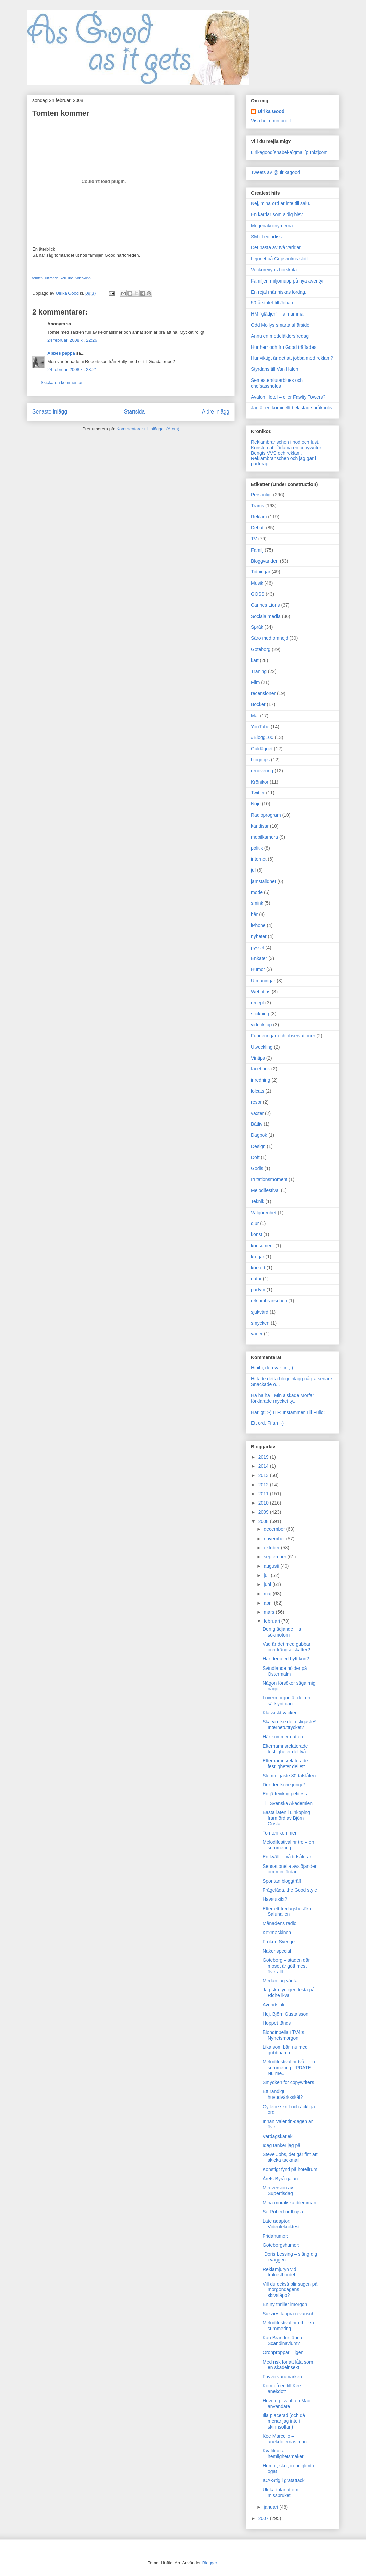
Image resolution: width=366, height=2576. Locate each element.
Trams (257, 505)
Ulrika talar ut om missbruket (280, 2492)
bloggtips (260, 759)
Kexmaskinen (277, 1932)
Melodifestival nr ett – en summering (288, 2325)
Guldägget (262, 748)
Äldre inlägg (215, 412)
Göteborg (260, 649)
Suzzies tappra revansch (288, 2313)
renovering (262, 770)
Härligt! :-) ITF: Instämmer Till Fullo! (288, 1412)
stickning (260, 1013)
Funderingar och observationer (283, 1035)
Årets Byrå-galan (280, 2178)
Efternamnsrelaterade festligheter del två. (285, 1748)
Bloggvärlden (265, 561)
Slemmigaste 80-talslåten (289, 1775)
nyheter (259, 936)
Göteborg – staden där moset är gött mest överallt (286, 1965)
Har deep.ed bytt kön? (286, 1658)
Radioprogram (266, 815)
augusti (272, 1566)
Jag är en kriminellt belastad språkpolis (291, 407)
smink (257, 903)
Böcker (258, 704)
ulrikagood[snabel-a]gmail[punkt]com (289, 152)
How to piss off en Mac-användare (287, 2403)
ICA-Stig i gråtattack (284, 2480)
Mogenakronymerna (272, 225)
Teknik (257, 1201)
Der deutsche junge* (284, 1784)
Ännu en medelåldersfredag (280, 336)
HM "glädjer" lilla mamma (277, 314)
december (275, 1529)
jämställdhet (263, 881)
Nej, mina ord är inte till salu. (280, 203)
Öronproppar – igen (283, 2352)
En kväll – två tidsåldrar (287, 1856)
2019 (264, 1457)
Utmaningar (263, 980)
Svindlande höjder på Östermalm (285, 1671)
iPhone (258, 925)
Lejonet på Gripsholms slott (279, 258)
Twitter (258, 792)
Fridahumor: (275, 2236)
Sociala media (266, 616)
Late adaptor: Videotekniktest (281, 2224)
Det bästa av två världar (276, 247)
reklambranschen (269, 1300)
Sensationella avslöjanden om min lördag (290, 1869)
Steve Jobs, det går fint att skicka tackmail (290, 2157)
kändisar (260, 826)
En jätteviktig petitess (285, 1793)
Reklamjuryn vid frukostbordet (279, 2272)
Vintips (258, 1058)
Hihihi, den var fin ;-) (272, 1367)
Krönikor (259, 782)
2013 (264, 1475)
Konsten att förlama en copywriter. (286, 447)
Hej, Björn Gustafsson (285, 2014)
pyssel (257, 947)
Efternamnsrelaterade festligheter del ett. (285, 1763)
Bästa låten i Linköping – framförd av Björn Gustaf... (288, 1818)
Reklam (259, 516)
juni (268, 1584)
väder (257, 1333)
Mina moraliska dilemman (289, 2202)
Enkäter (259, 958)
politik (257, 848)
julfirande (52, 278)
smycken (260, 1323)
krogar (257, 1256)
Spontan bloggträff (282, 1881)
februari (272, 1621)
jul (253, 870)
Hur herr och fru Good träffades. (284, 347)
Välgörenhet (264, 1212)
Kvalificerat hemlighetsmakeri (284, 2453)
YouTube (67, 278)
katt (255, 660)
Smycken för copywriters (288, 2082)
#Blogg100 (262, 737)
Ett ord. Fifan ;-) (267, 1423)
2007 (264, 2518)
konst (256, 1234)
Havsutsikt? (275, 1899)
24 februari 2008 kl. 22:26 (72, 340)
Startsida (134, 412)
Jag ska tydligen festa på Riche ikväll (289, 1992)
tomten (37, 278)
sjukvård (259, 1312)
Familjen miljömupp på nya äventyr (287, 281)
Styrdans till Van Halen (274, 369)
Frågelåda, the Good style (290, 1890)
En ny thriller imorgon (285, 2304)
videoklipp (83, 278)
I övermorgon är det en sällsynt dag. (286, 1700)
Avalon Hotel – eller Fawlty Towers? (288, 397)
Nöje (256, 803)
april (269, 1603)
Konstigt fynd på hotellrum (290, 2169)
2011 (264, 1493)
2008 (264, 1521)
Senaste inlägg (49, 412)
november (275, 1538)
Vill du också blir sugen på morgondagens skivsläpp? (290, 2289)
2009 (264, 1512)
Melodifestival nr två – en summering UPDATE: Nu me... (289, 2067)
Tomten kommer (279, 1833)
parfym (258, 1289)
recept (257, 1002)
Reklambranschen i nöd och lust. (285, 442)
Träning (259, 671)
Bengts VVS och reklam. (276, 453)
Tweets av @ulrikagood (275, 172)
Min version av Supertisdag (278, 2190)
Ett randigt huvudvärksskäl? (283, 2094)
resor (256, 1102)
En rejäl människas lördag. (278, 292)
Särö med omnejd (269, 638)
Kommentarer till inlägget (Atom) (147, 428)
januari (271, 2507)
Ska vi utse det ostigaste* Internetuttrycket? (289, 1724)
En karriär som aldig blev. (277, 214)
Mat (255, 715)
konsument (262, 1245)
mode (257, 892)
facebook (260, 1068)
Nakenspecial (277, 1951)
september (275, 1556)
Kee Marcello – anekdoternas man (285, 2438)
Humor (258, 969)
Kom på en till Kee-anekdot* (282, 2388)
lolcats (257, 1091)
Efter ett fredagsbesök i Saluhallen (287, 1911)
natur (256, 1278)
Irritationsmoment (269, 1179)
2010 (264, 1503)
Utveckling (262, 1047)
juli (267, 1575)
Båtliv (256, 1124)
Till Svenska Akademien (288, 1803)
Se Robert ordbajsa (283, 2211)
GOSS (257, 594)
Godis (257, 1168)
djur (255, 1223)
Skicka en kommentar (62, 382)
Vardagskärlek (277, 2136)
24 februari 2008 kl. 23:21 (72, 369)
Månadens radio (279, 1923)
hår (254, 914)
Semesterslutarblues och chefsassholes (277, 383)
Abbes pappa (61, 353)
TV (254, 538)
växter (257, 1113)
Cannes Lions (265, 605)
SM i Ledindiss (266, 236)
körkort (258, 1267)
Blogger (209, 2562)
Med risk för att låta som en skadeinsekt (288, 2364)
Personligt (261, 494)
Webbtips (260, 991)
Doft (255, 1157)
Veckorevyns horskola (274, 269)
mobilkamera (264, 837)
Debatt (258, 527)
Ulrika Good (271, 111)
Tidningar (260, 571)
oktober (272, 1547)
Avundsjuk (273, 2004)
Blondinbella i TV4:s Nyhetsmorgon (283, 2035)
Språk (257, 627)
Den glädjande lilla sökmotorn (282, 1632)
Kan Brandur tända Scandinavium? (282, 2340)
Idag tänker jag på (281, 2145)
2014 (264, 1466)
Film (255, 682)
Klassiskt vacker (279, 1712)
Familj (257, 550)
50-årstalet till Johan (272, 302)
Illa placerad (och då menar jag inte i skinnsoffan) (284, 2421)
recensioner (263, 693)
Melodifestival (265, 1190)
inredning (260, 1080)
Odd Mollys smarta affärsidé (280, 325)
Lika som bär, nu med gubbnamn (285, 2049)
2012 (264, 1484)
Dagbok (259, 1135)
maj (268, 1593)
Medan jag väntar (281, 1980)
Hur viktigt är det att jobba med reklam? (292, 358)
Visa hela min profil (271, 120)
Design (258, 1146)
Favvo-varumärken (282, 2376)
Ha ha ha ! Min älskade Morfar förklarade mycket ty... (282, 1398)
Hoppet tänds (277, 2023)
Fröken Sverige (279, 1941)
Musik (257, 583)
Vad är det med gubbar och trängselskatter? (286, 1646)
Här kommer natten (283, 1736)
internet (259, 859)
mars (270, 1612)
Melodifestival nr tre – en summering (288, 1844)
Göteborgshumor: (281, 2245)
